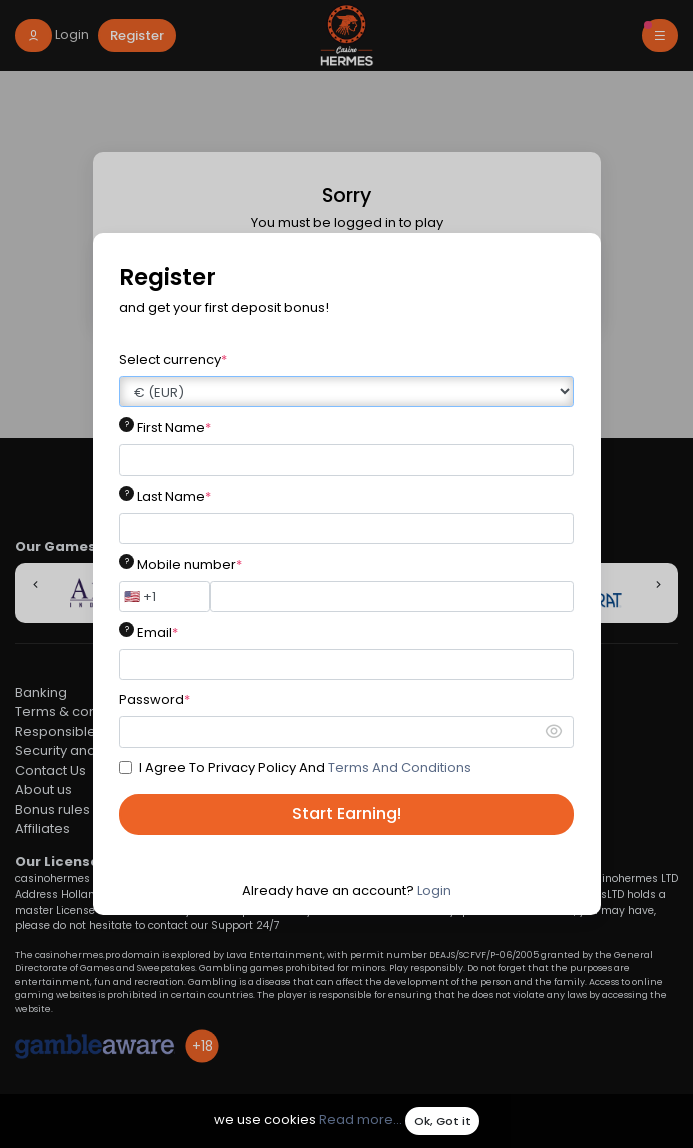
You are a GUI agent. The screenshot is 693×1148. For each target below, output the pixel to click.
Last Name (174, 496)
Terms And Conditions (399, 767)
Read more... (360, 1120)
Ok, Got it (442, 1121)
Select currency (173, 359)
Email (157, 632)
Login (434, 890)
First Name (174, 427)
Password (154, 699)
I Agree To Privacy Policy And (305, 767)
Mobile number (189, 564)
